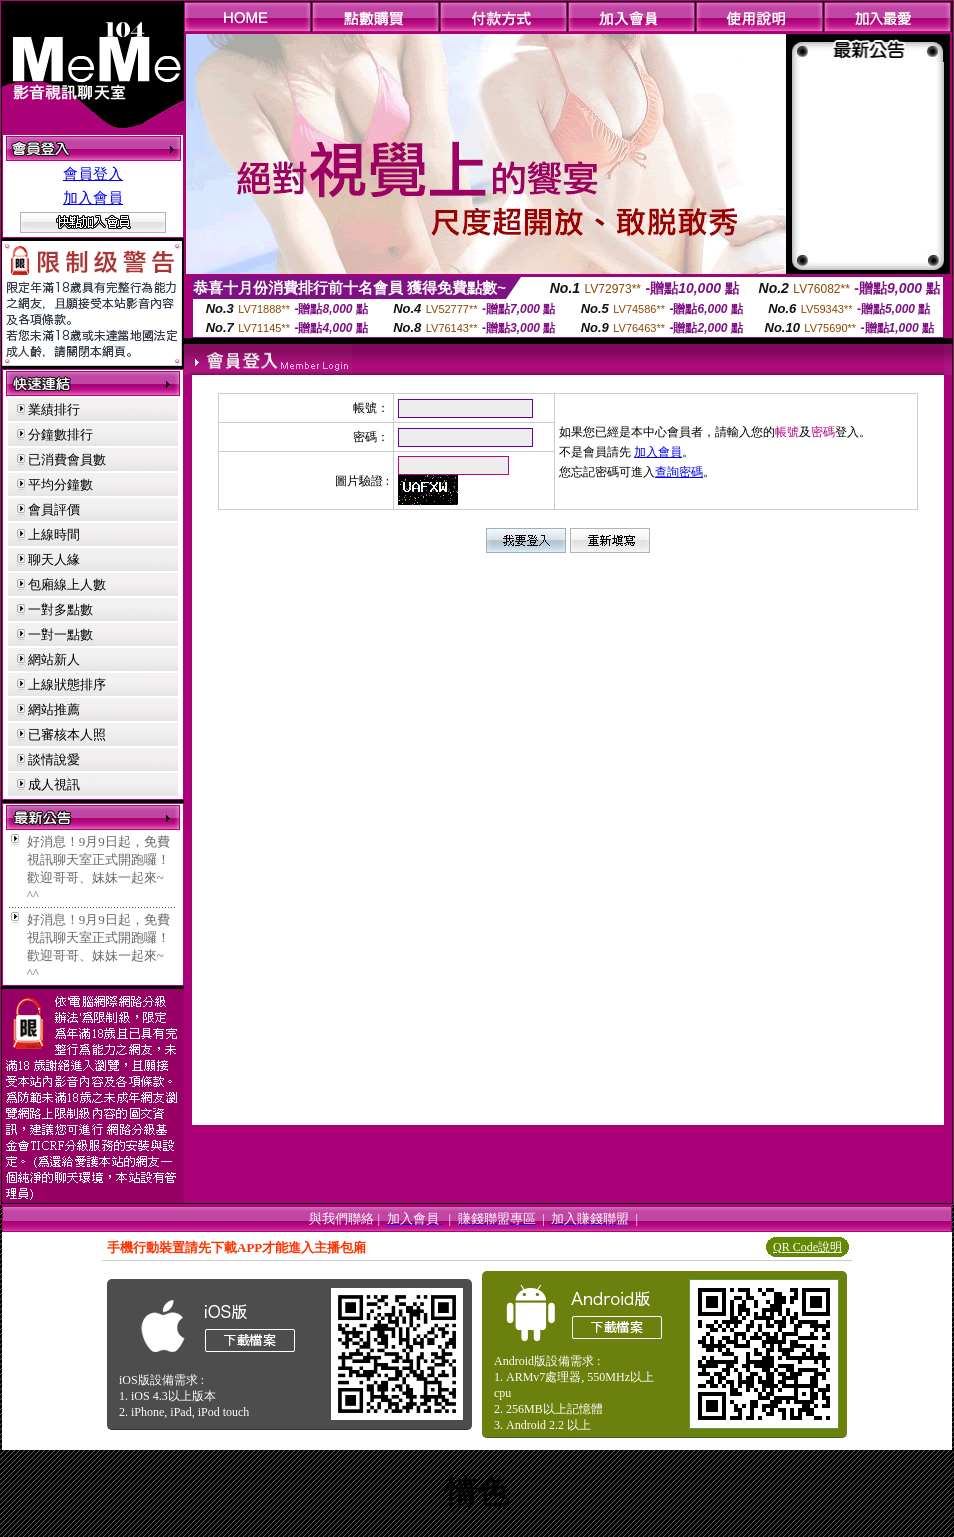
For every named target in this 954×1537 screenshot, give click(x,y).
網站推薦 (54, 709)
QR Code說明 (807, 1247)
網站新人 (54, 659)
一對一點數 (60, 634)
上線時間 (54, 534)
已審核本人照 (67, 734)
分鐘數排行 (60, 434)
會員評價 (54, 509)
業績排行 (54, 409)
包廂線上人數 (67, 584)
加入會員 (93, 198)
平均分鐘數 (60, 484)
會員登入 (93, 174)
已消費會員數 (67, 459)
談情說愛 (54, 759)
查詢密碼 (679, 472)
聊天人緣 (54, 559)
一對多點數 (60, 609)
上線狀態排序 (67, 684)
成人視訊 (54, 784)
